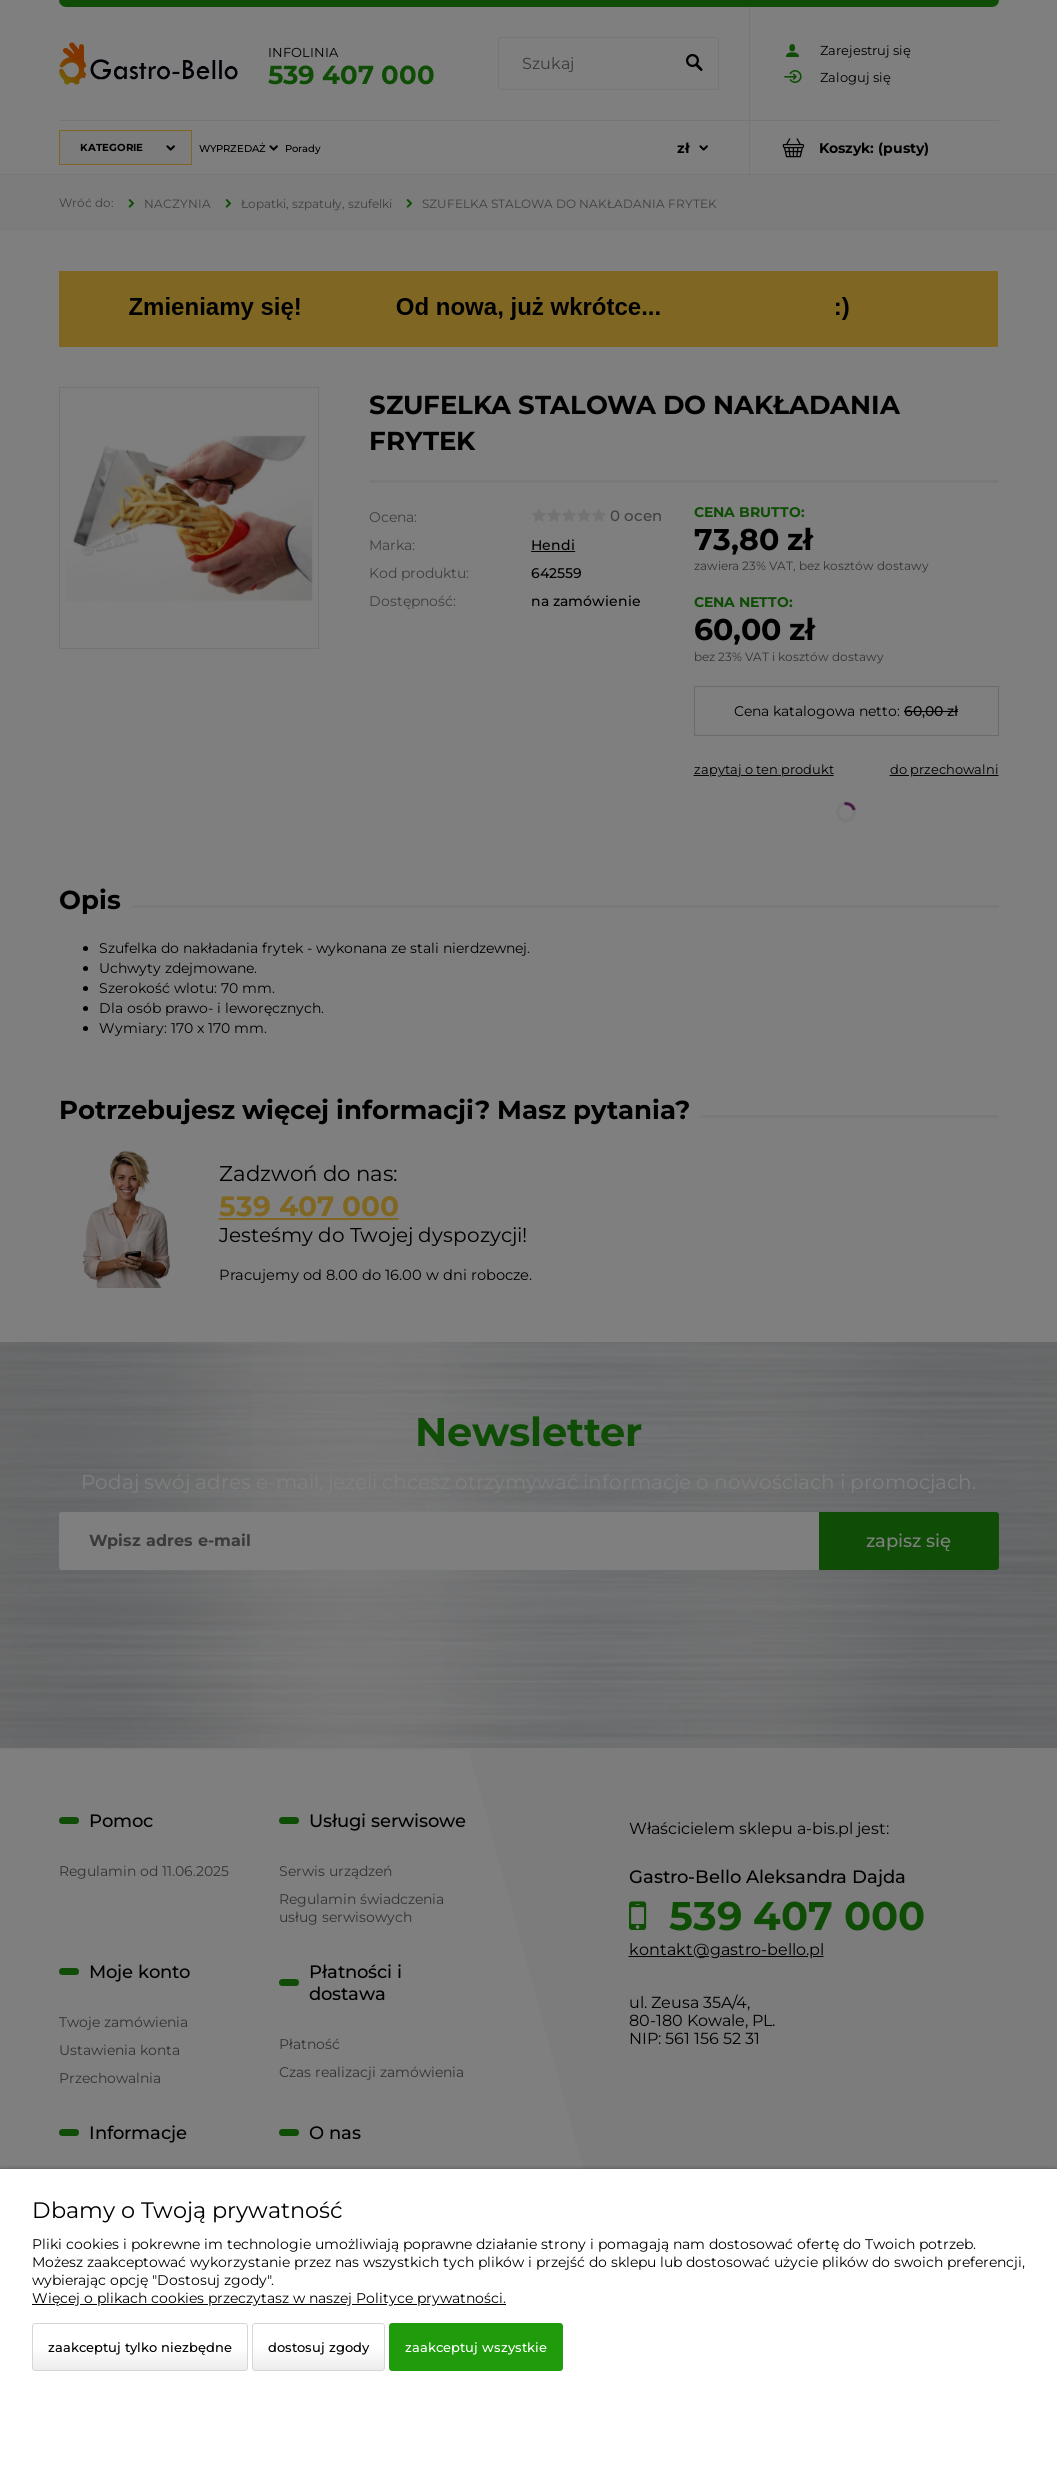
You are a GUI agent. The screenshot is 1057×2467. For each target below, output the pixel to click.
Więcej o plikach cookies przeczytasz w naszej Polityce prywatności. (269, 2298)
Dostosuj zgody (318, 2347)
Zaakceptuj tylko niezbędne (140, 2347)
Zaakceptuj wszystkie (476, 2347)
